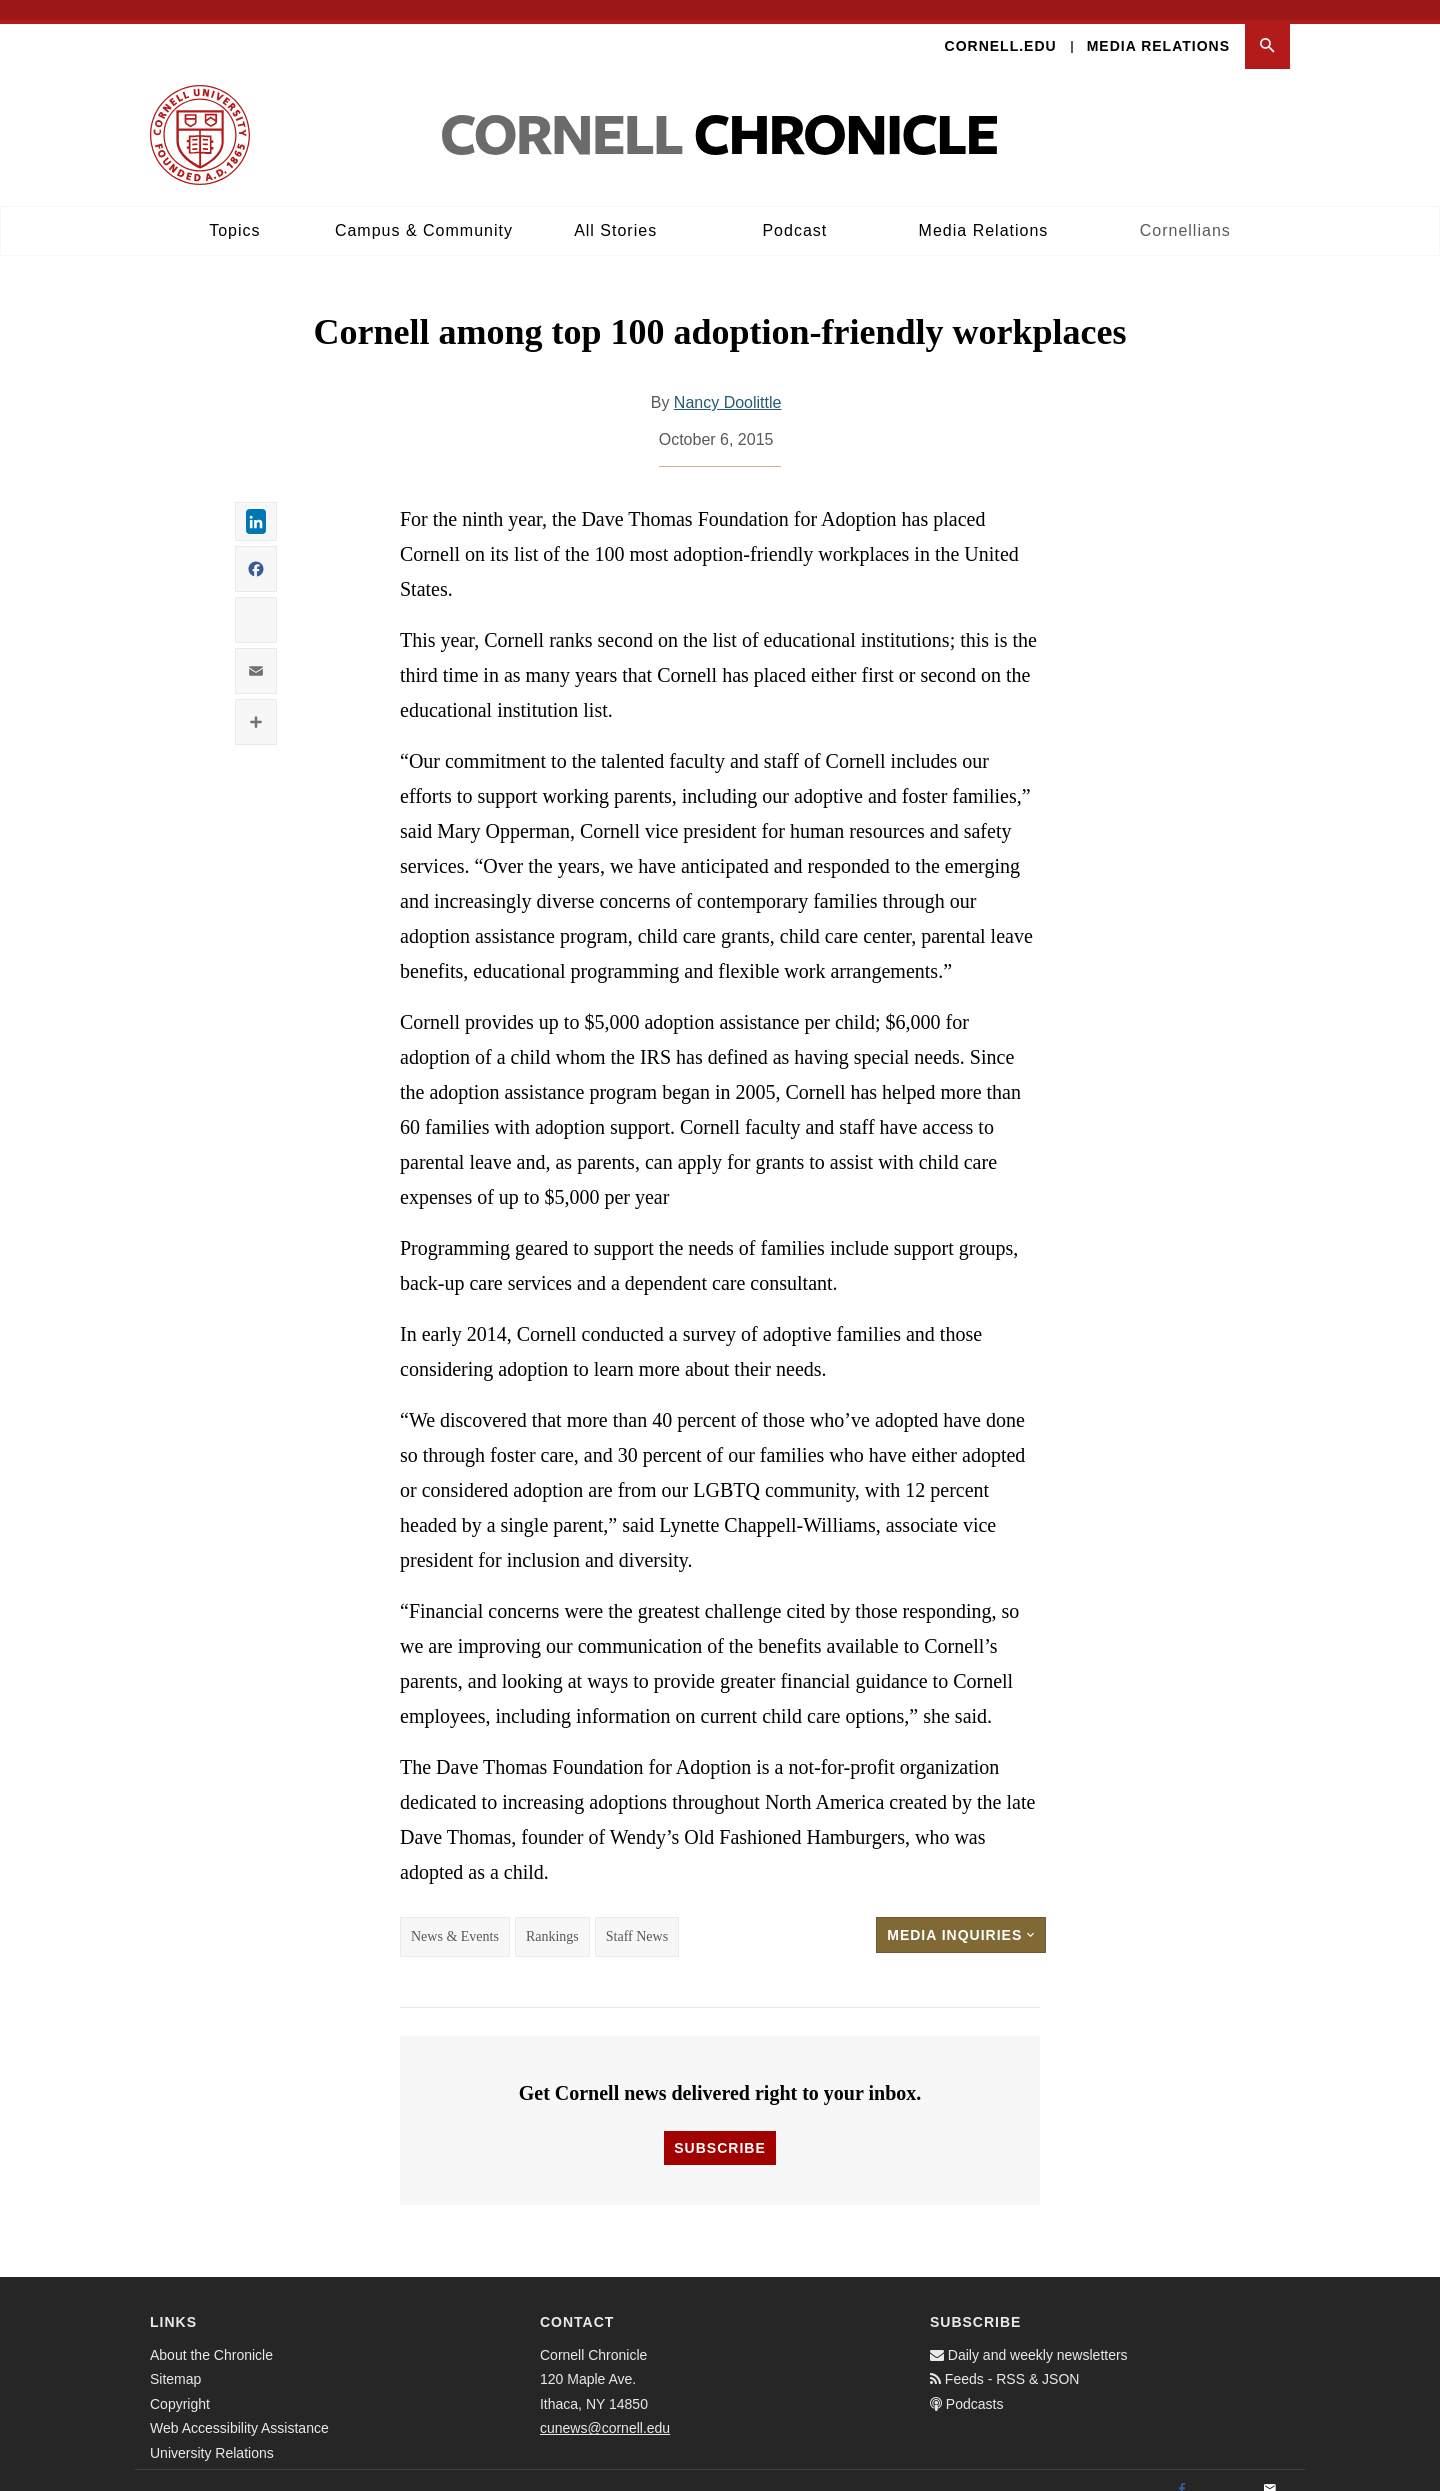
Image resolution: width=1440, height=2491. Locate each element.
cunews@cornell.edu (605, 2409)
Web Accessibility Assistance (239, 2409)
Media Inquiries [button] (961, 1916)
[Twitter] (1226, 2470)
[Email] (1270, 2470)
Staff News (637, 1917)
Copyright (180, 2384)
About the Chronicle (211, 2335)
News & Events (455, 1917)
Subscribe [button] (719, 2128)
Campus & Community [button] (424, 210)
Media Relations (1158, 26)
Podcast (794, 210)
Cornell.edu (1001, 26)
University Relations (212, 2433)
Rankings (552, 1917)
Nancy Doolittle (728, 383)
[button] (1267, 26)
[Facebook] (1182, 2470)
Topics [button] (234, 210)
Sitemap (175, 2360)
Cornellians (1185, 210)
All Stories (615, 210)
